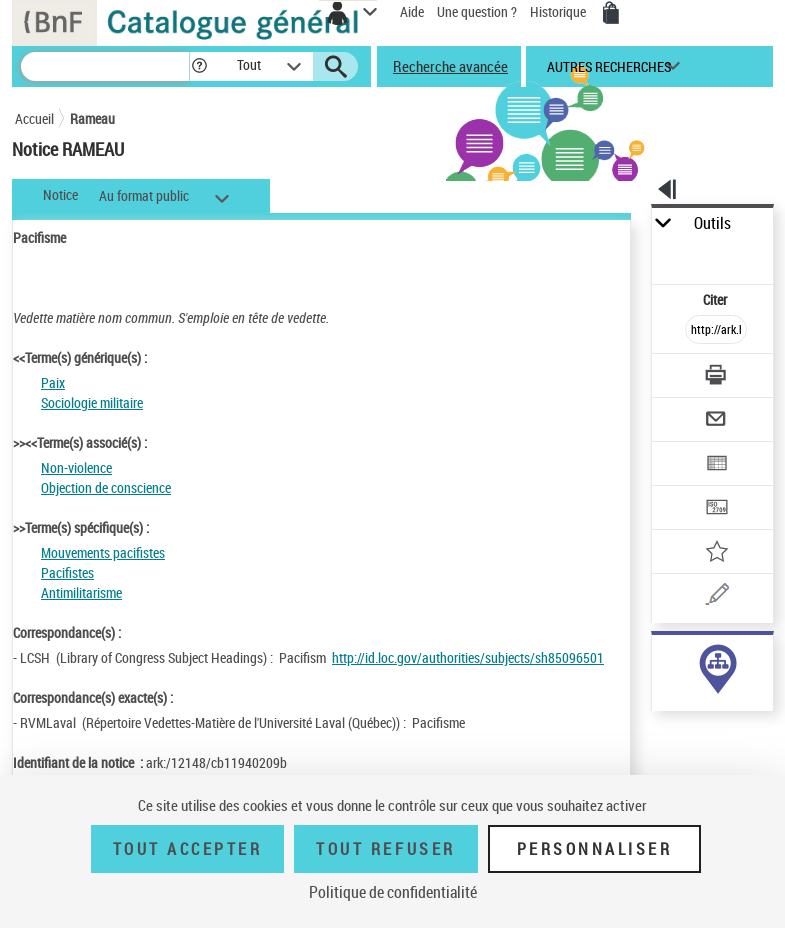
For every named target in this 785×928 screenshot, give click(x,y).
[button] (199, 66)
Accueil (34, 118)
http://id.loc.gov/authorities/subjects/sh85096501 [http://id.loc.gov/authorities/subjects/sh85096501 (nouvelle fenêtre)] (468, 657)
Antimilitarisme (81, 592)
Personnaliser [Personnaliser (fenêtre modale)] (595, 849)
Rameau (92, 118)
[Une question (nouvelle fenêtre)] (716, 597)
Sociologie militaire (92, 402)
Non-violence (76, 467)
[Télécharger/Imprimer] (716, 377)
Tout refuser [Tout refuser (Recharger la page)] (385, 849)
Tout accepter (188, 849)
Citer (716, 299)
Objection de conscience (106, 487)
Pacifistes (67, 572)
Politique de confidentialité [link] (393, 892)
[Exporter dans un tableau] (716, 465)
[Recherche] (105, 66)
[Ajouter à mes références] (716, 553)
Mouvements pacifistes (103, 552)
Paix (53, 382)
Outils (712, 223)
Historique (559, 11)
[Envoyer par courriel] (716, 421)
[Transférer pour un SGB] (716, 509)
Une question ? (477, 11)
